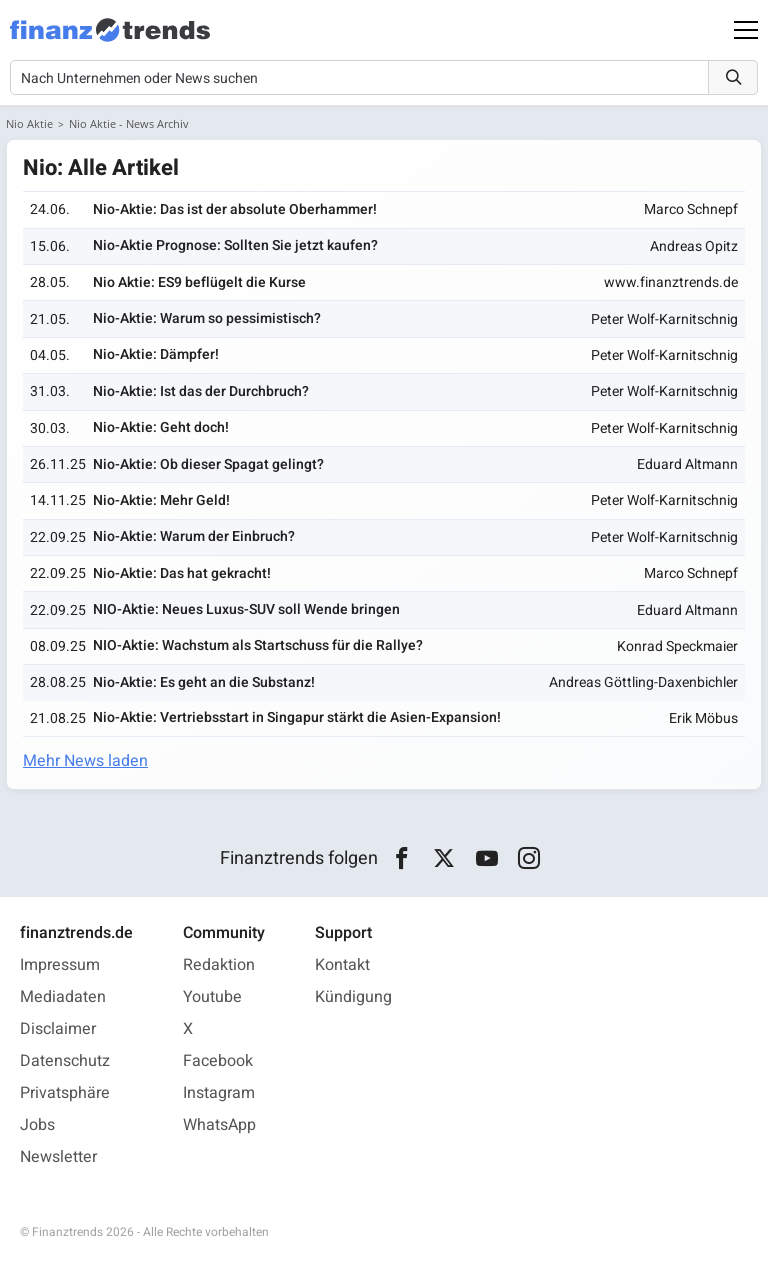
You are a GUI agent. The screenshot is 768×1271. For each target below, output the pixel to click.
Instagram (219, 1093)
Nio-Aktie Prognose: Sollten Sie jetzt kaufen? (235, 245)
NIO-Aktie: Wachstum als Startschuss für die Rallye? (258, 645)
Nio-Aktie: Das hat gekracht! (182, 573)
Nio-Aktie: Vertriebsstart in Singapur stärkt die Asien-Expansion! (297, 717)
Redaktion (219, 965)
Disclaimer (58, 1029)
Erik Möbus (703, 718)
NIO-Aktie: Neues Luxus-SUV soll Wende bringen (246, 609)
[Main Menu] (746, 30)
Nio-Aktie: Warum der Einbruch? (194, 536)
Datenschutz (65, 1061)
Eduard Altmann (687, 464)
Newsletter (58, 1157)
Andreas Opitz (694, 246)
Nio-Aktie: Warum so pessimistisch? (207, 318)
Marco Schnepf (691, 209)
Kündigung (353, 997)
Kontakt (342, 965)
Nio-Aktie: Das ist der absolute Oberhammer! (235, 209)
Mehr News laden (85, 761)
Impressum (60, 965)
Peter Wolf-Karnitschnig (664, 319)
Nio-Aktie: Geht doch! (161, 427)
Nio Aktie (29, 123)
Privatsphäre (65, 1093)
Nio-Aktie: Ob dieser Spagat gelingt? (208, 464)
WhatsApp (219, 1125)
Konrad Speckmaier (677, 646)
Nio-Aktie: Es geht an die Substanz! (204, 682)
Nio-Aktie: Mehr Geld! (161, 500)
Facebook (218, 1061)
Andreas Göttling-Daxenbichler (643, 682)
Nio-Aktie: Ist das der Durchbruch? (201, 391)
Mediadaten (63, 997)
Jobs (37, 1125)
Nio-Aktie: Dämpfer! (156, 354)
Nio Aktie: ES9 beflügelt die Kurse (199, 282)
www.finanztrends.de (671, 282)
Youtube (212, 997)
